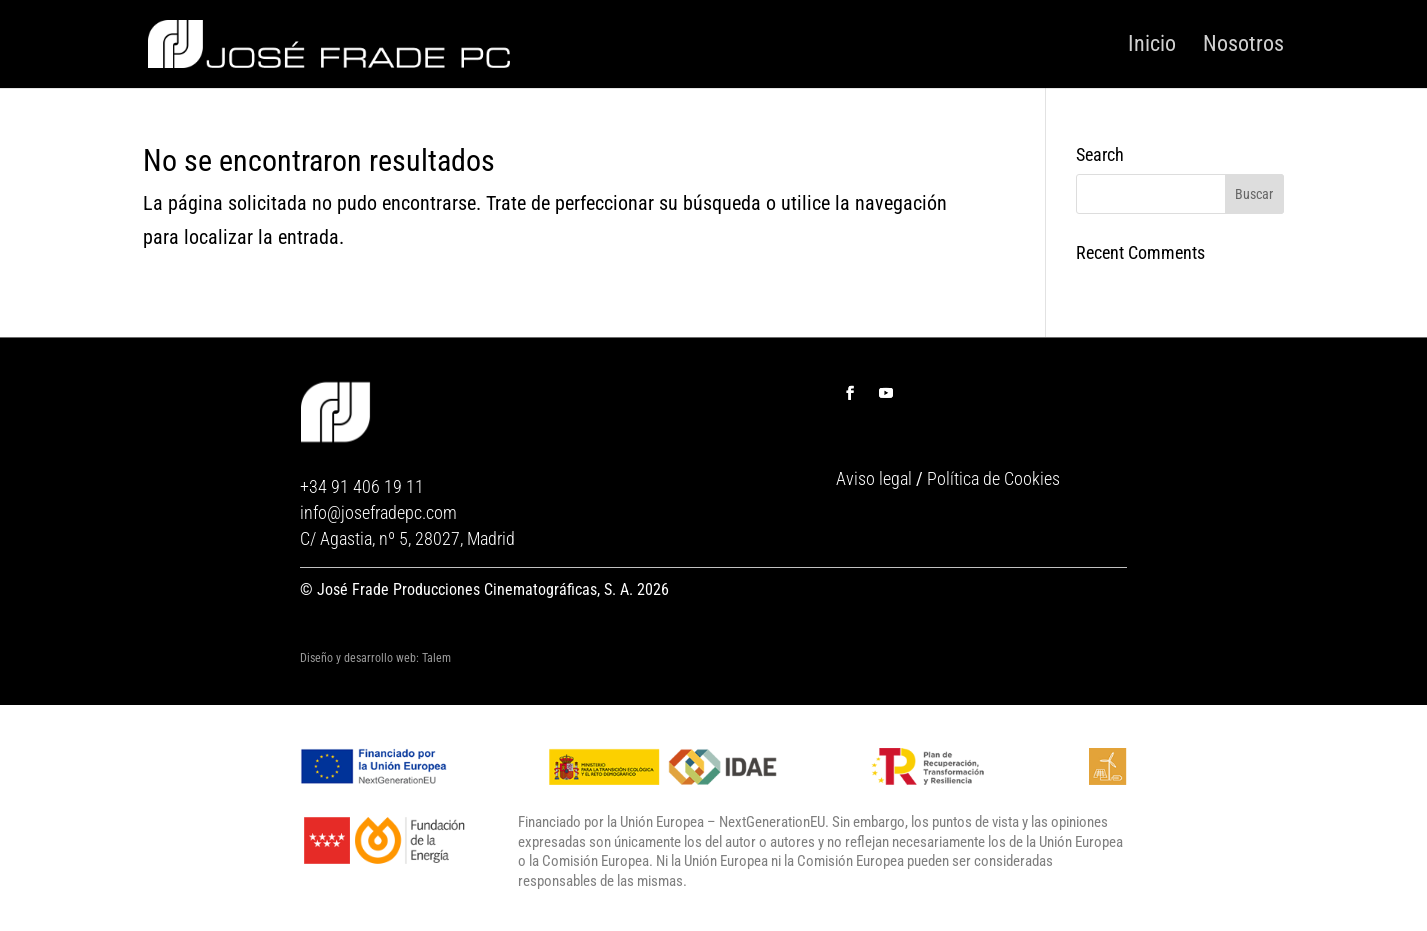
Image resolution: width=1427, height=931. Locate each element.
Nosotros (1243, 44)
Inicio (1152, 44)
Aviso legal (874, 478)
